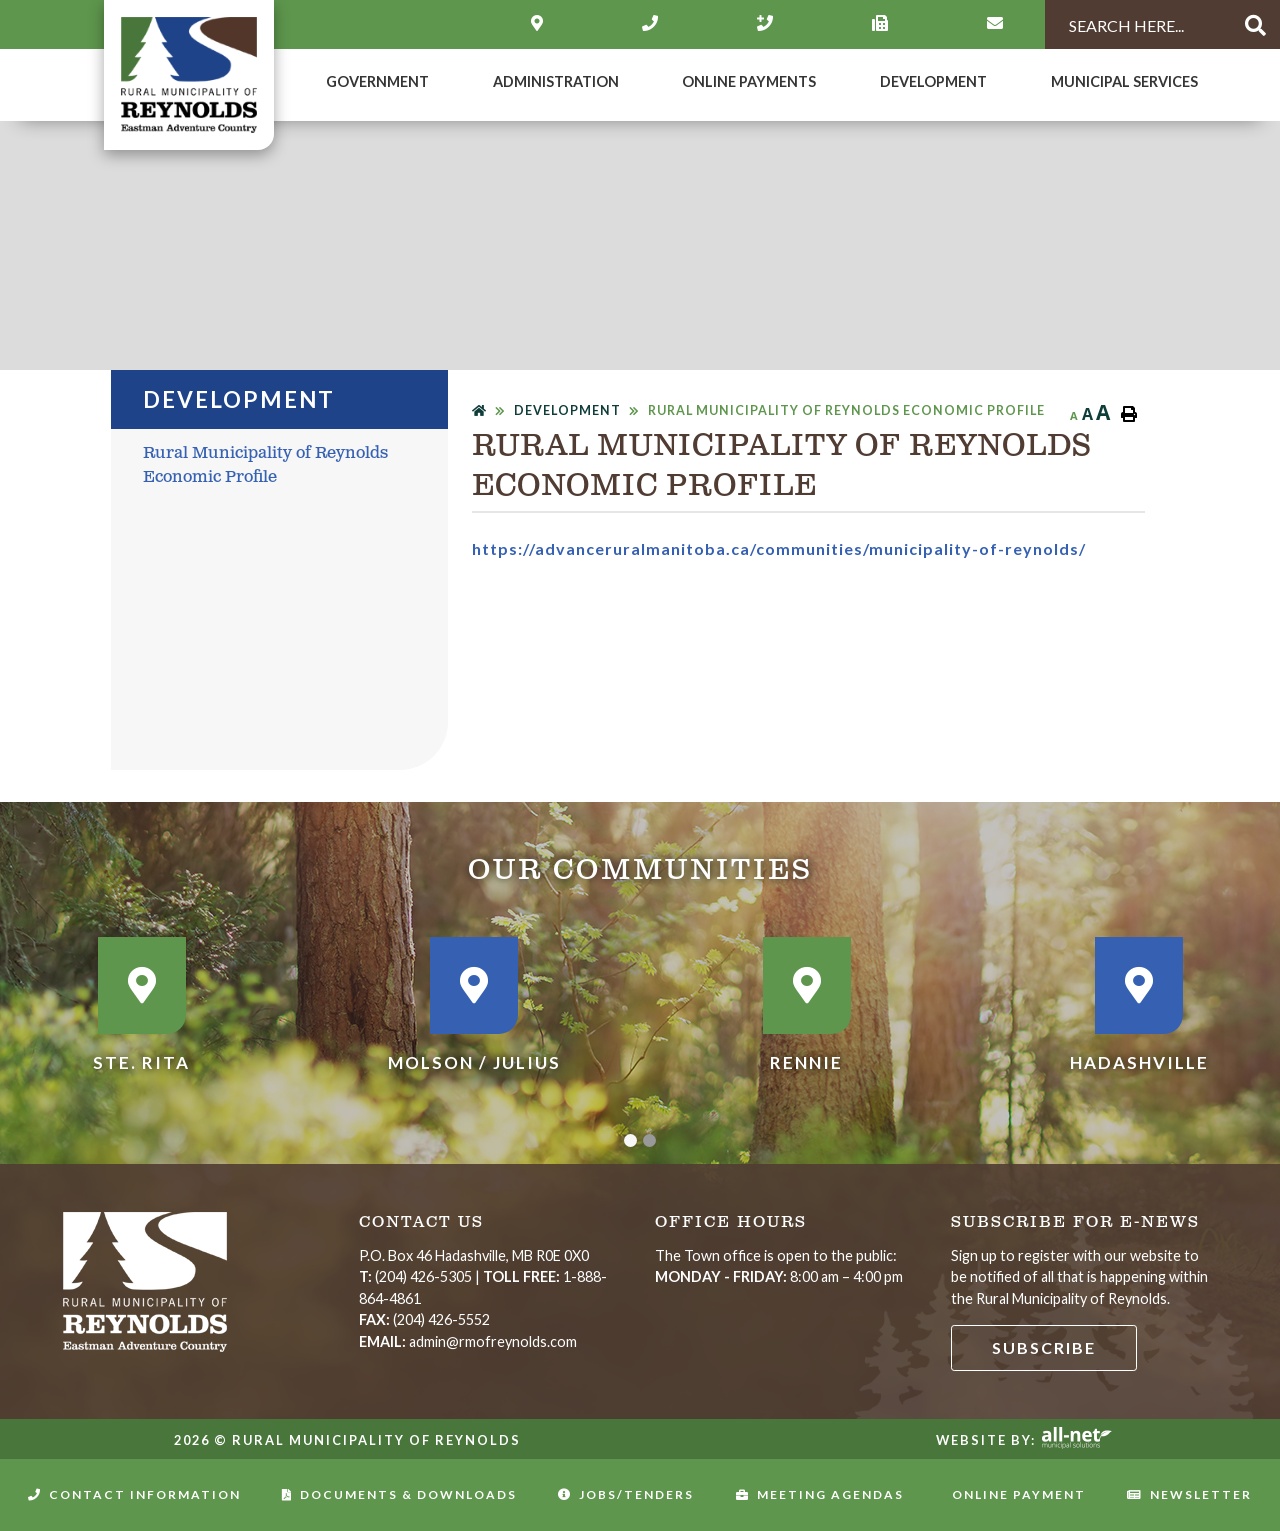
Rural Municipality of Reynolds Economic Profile (846, 410)
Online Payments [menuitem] (749, 81)
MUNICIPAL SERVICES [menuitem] (1124, 81)
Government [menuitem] (377, 81)
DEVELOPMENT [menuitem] (933, 81)
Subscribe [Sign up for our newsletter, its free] (1044, 1347)
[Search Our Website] (1134, 26)
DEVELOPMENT (567, 410)
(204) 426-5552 (424, 1319)
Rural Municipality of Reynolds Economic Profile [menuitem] (265, 465)
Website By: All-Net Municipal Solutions (1076, 1438)
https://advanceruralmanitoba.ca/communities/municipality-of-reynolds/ (779, 548)
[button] (630, 1140)
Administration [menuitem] (556, 81)
